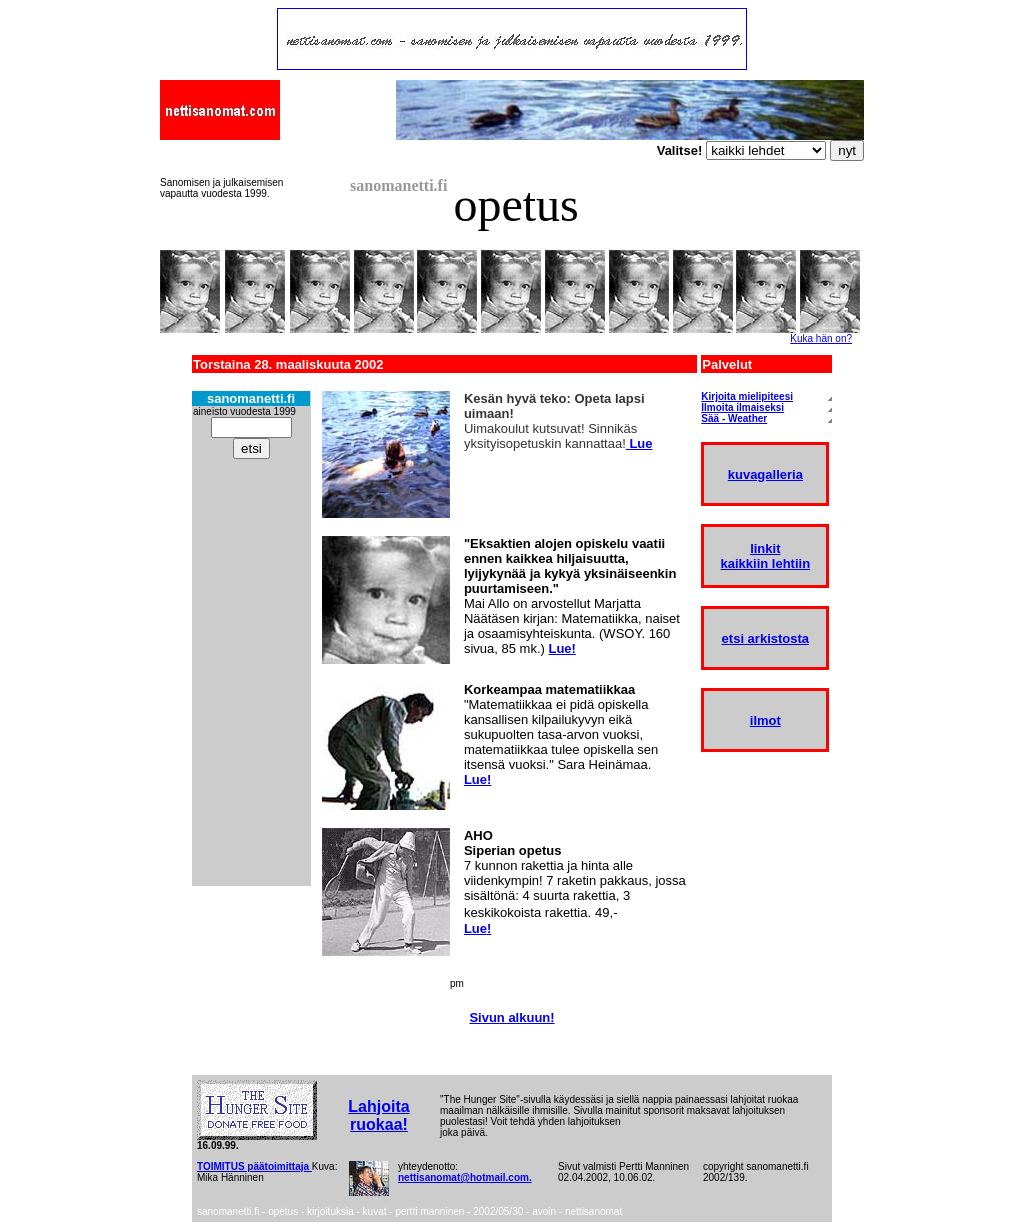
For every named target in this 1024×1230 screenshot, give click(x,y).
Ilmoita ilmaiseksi (742, 407)
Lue (639, 443)
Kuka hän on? (821, 338)
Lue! (561, 648)
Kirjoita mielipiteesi (747, 396)
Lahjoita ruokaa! (378, 1115)
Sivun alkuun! (511, 1017)
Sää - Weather (734, 418)
